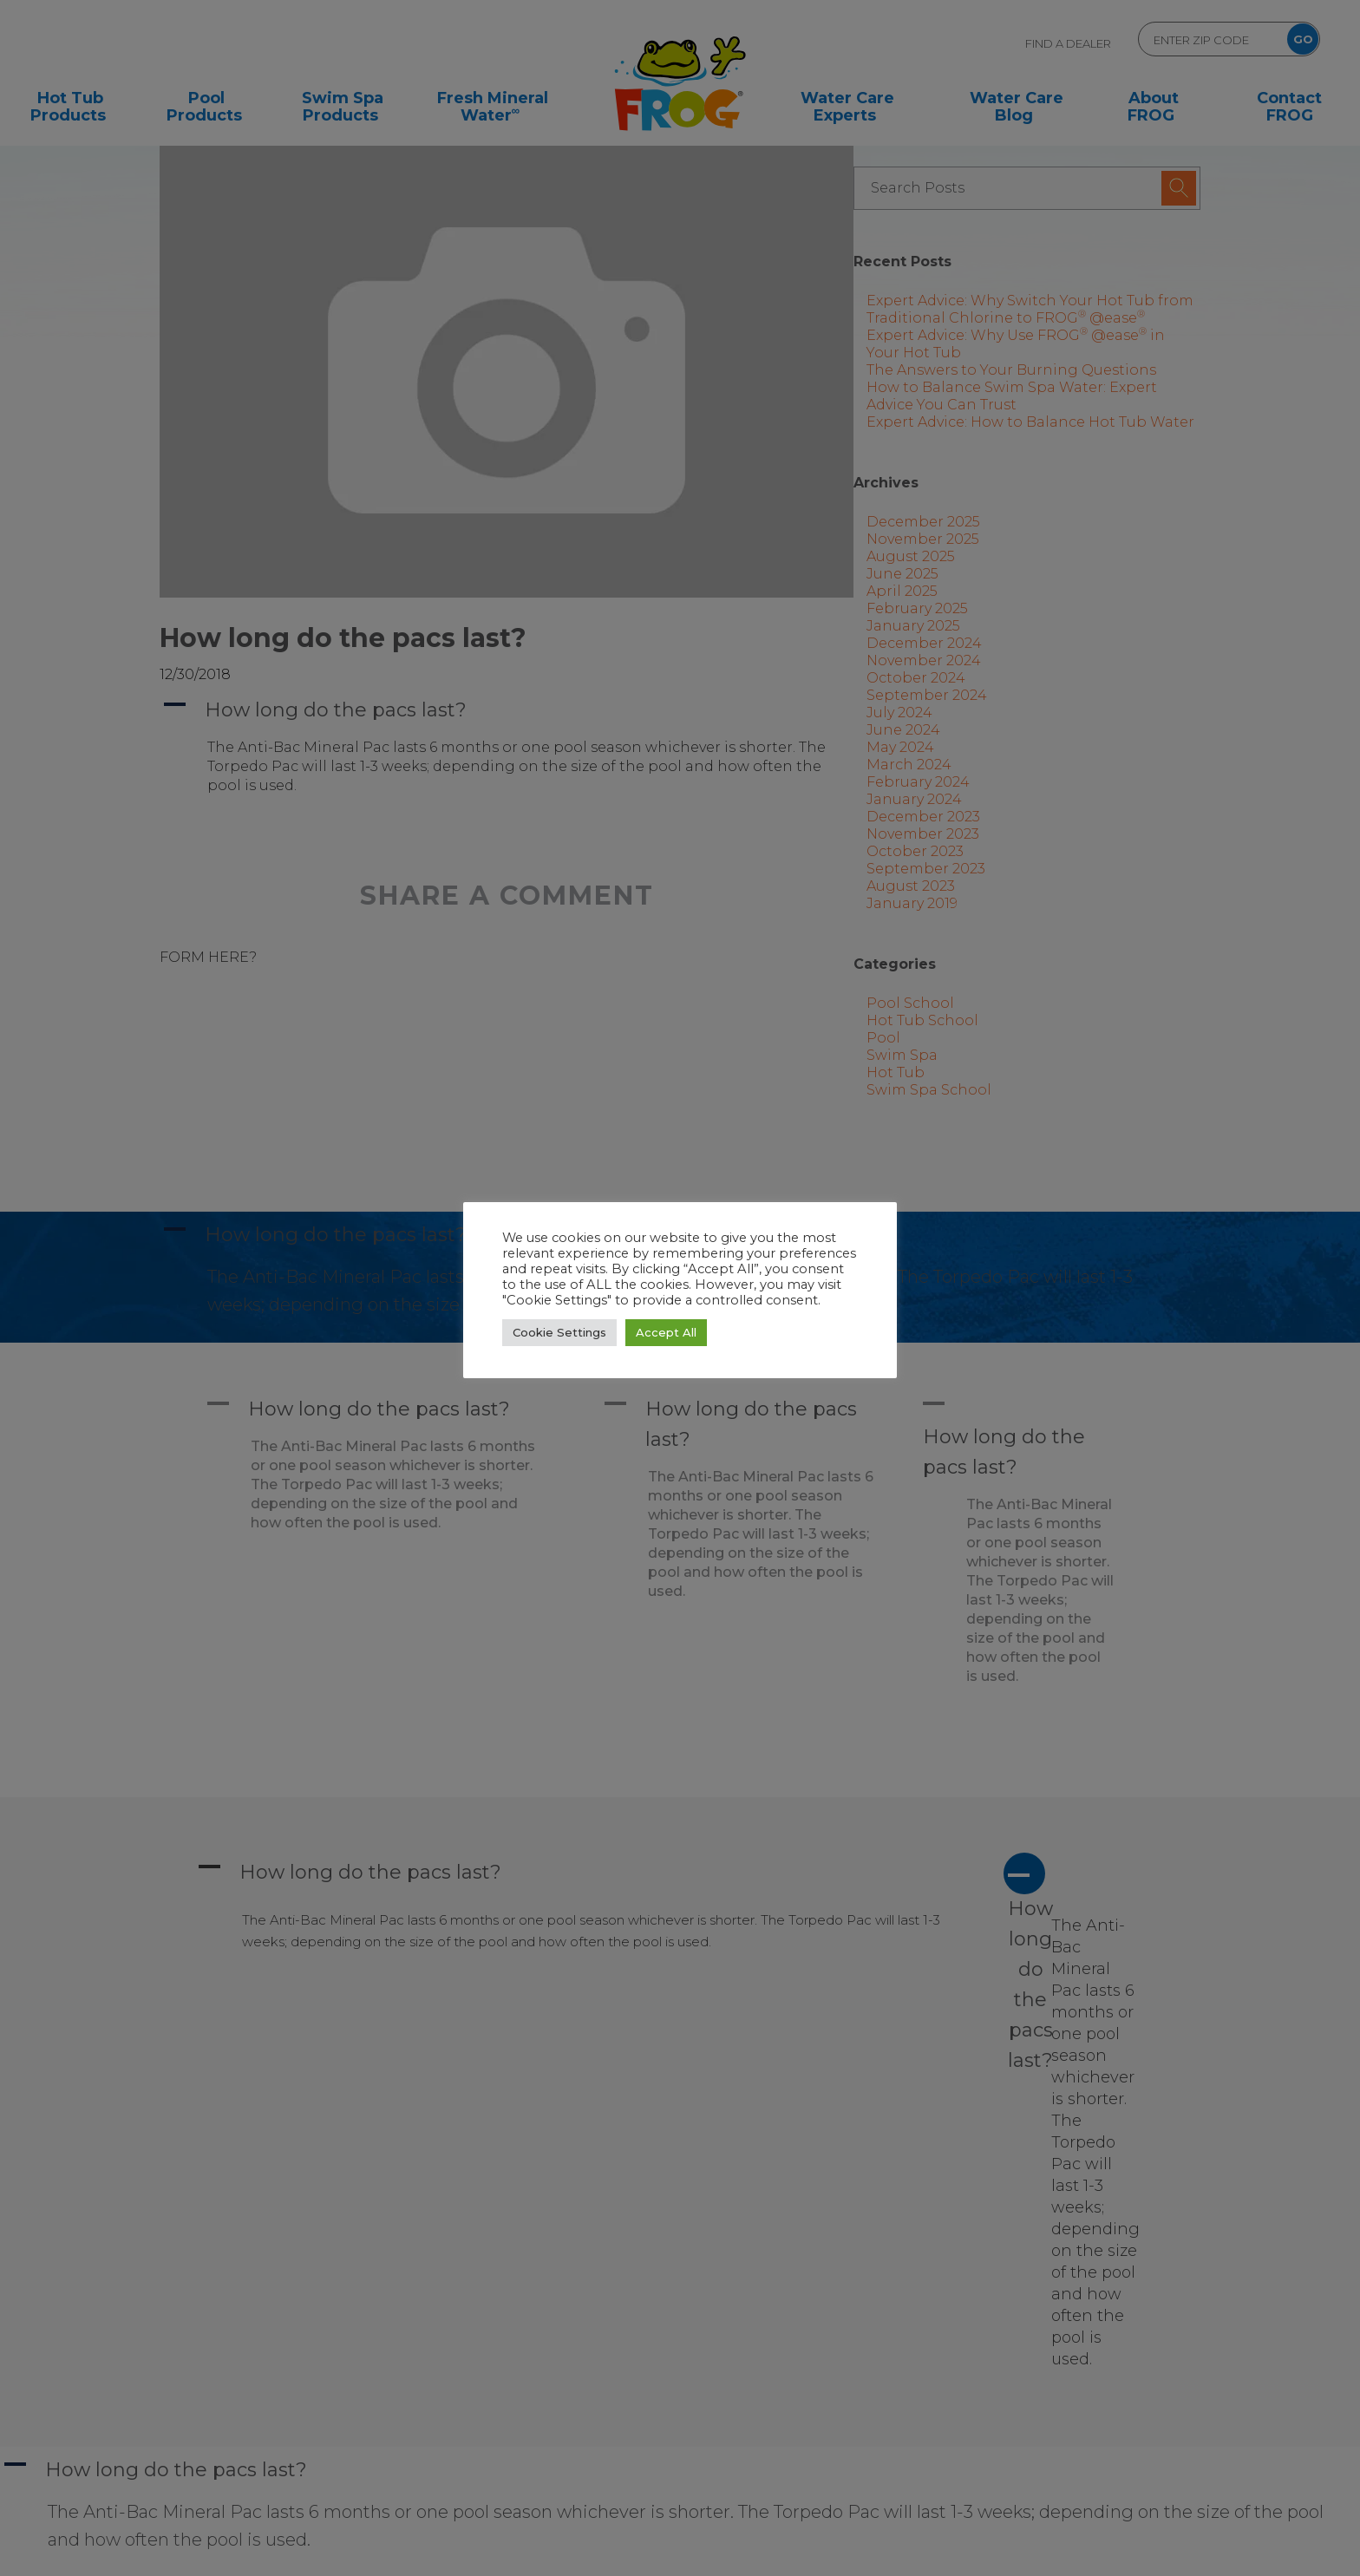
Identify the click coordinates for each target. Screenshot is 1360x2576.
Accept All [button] (666, 1332)
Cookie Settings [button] (559, 1332)
